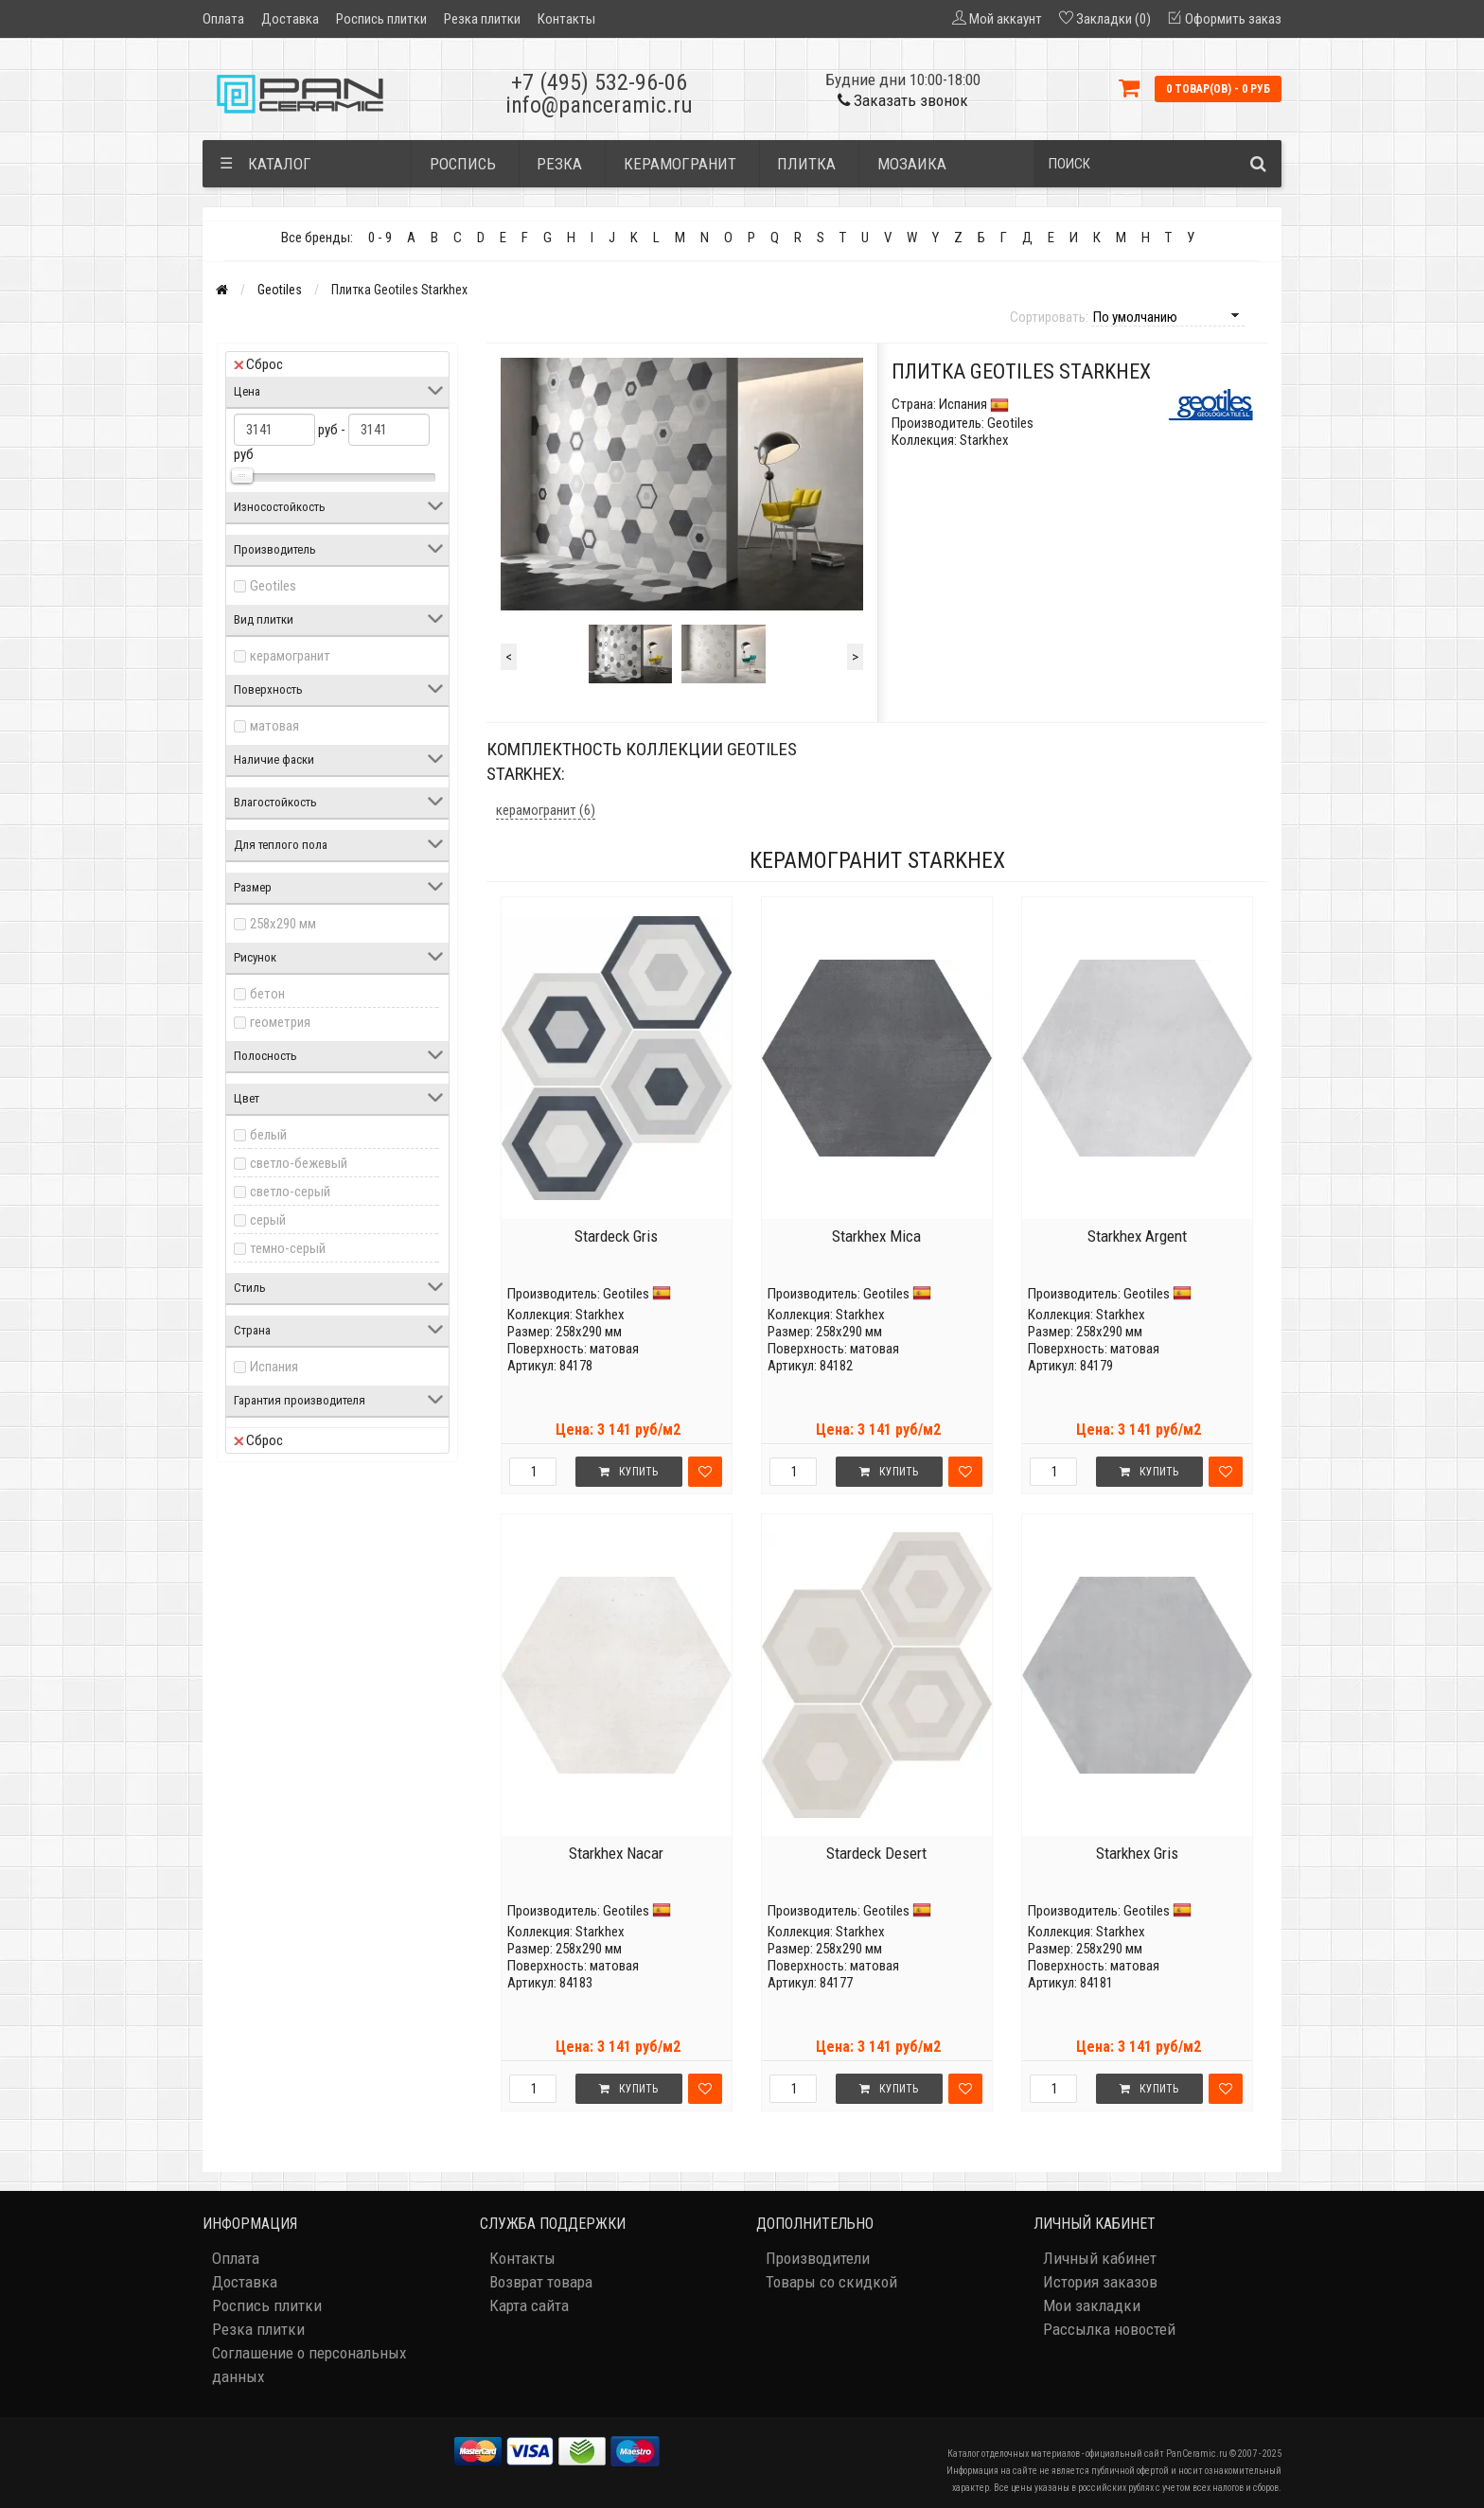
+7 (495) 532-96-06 (599, 82)
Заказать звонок (903, 100)
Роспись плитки (381, 18)
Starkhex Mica (876, 1236)
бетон (267, 993)
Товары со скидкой (831, 2281)
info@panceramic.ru (599, 105)
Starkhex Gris (1137, 1853)
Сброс (258, 364)
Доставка (290, 18)
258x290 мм (283, 923)
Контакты (566, 18)
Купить (628, 1471)
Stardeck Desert (876, 1853)
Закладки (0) (1113, 18)
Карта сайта (529, 2305)
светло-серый (290, 1191)
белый (268, 1134)
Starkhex (600, 1314)
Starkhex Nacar (616, 1853)
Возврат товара (540, 2281)
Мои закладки (1091, 2305)
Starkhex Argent (1137, 1236)
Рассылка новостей (1109, 2329)
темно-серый (288, 1248)
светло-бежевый (298, 1163)
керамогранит (290, 655)
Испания (274, 1366)
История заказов (1100, 2281)
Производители (818, 2258)
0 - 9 (380, 237)
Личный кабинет (1100, 2258)
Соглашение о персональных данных (309, 2364)
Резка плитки (482, 18)
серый (268, 1219)
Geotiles (279, 289)
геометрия (280, 1022)
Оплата (223, 18)
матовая (274, 725)
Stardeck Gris (616, 1236)
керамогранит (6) (545, 810)
